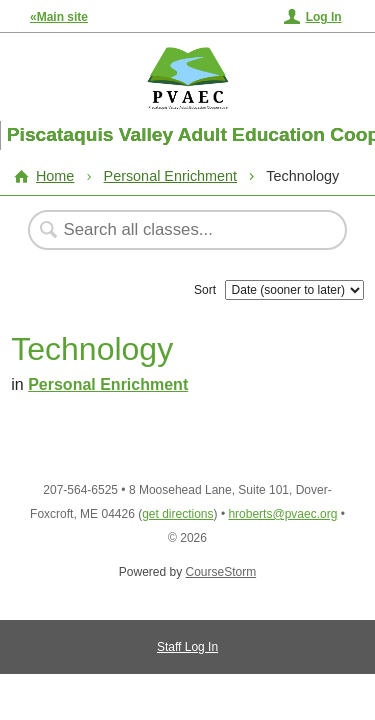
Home (55, 176)
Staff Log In (187, 647)
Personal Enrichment (171, 176)
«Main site (59, 17)
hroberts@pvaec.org (282, 514)
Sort (205, 290)
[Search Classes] (177, 230)
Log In (324, 17)
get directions (177, 514)
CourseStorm (221, 572)
